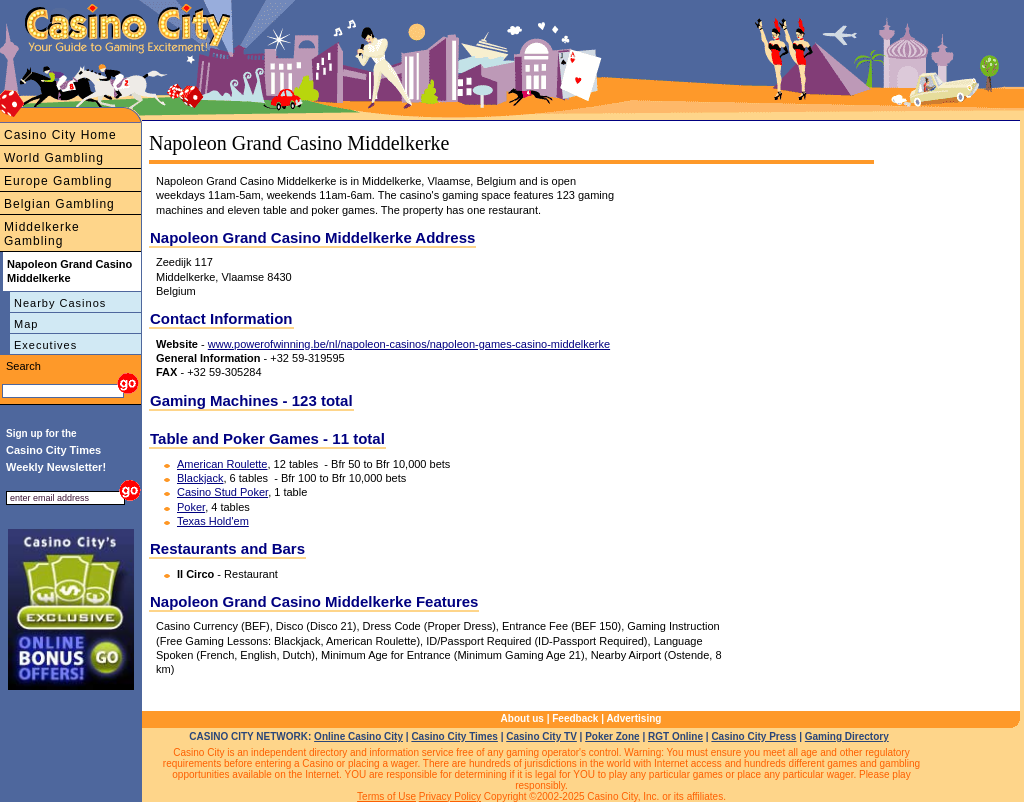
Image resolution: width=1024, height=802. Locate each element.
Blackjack (200, 478)
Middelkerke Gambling (42, 234)
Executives (45, 345)
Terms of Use (386, 796)
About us (522, 718)
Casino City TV (541, 736)
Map (26, 324)
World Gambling (54, 158)
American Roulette (222, 464)
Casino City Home (60, 135)
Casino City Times (454, 736)
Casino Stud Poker (222, 492)
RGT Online (675, 736)
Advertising (633, 718)
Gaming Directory (847, 736)
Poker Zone (612, 736)
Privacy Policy (450, 796)
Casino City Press (753, 736)
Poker (191, 507)
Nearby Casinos (60, 303)
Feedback (575, 718)
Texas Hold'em (213, 521)
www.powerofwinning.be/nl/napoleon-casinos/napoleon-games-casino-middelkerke (409, 344)
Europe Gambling (58, 181)
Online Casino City (358, 736)
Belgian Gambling (59, 204)
